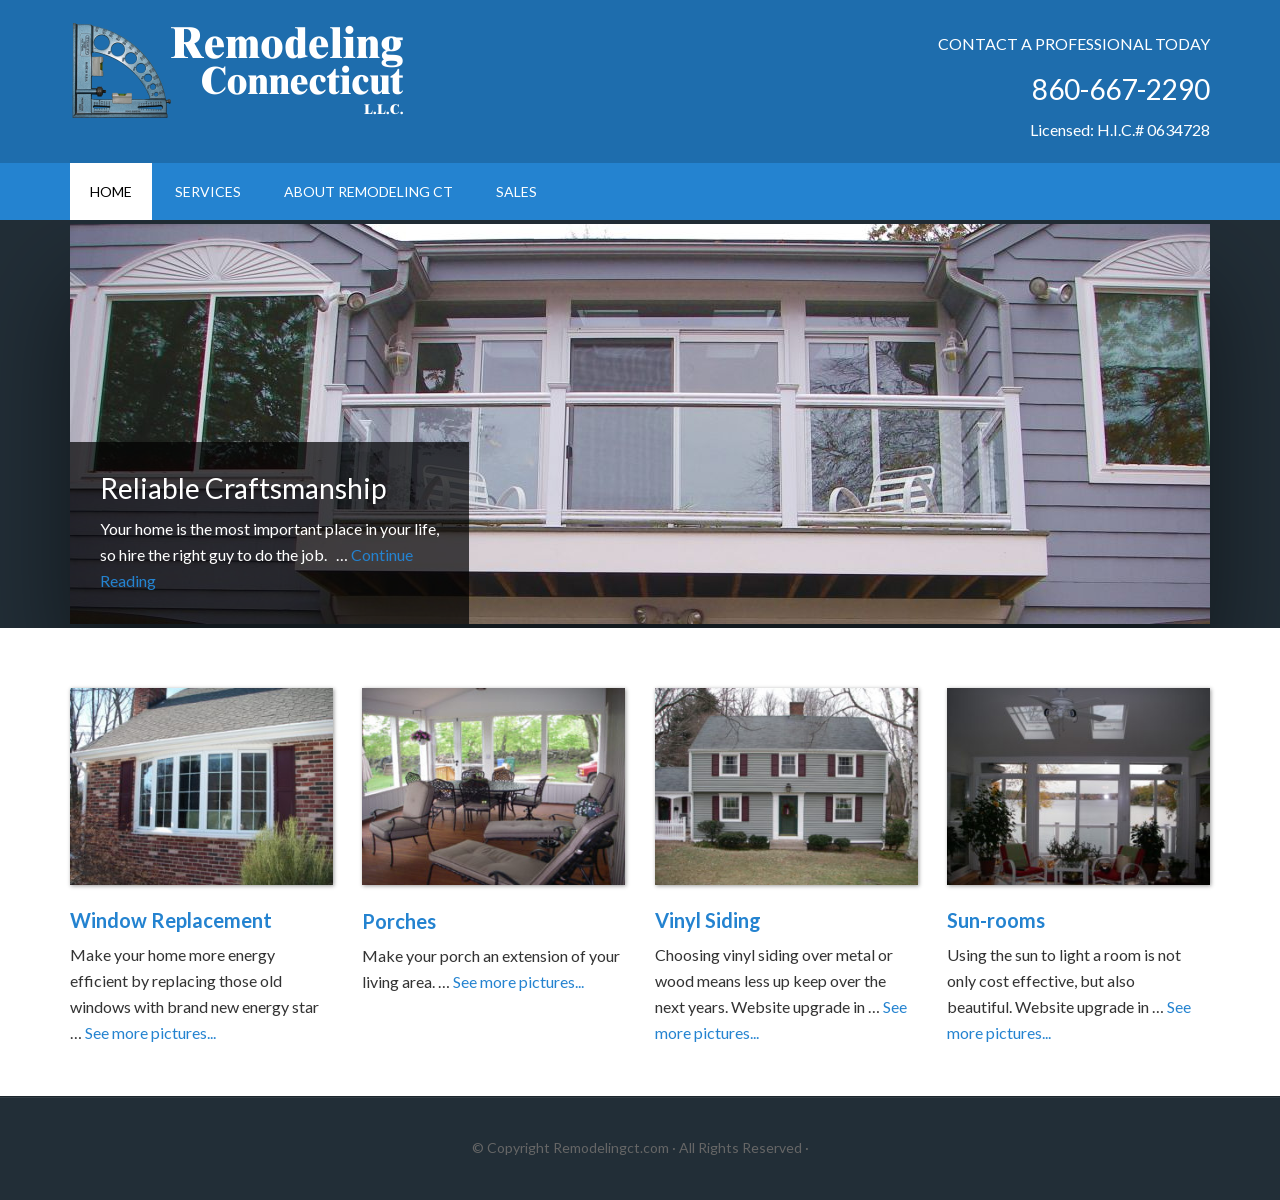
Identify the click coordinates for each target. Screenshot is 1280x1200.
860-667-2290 (1121, 89)
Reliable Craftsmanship (243, 488)
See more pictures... (150, 1032)
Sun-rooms (996, 920)
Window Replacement (171, 920)
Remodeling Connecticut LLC (240, 70)
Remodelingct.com (611, 1147)
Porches (399, 921)
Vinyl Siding (708, 920)
